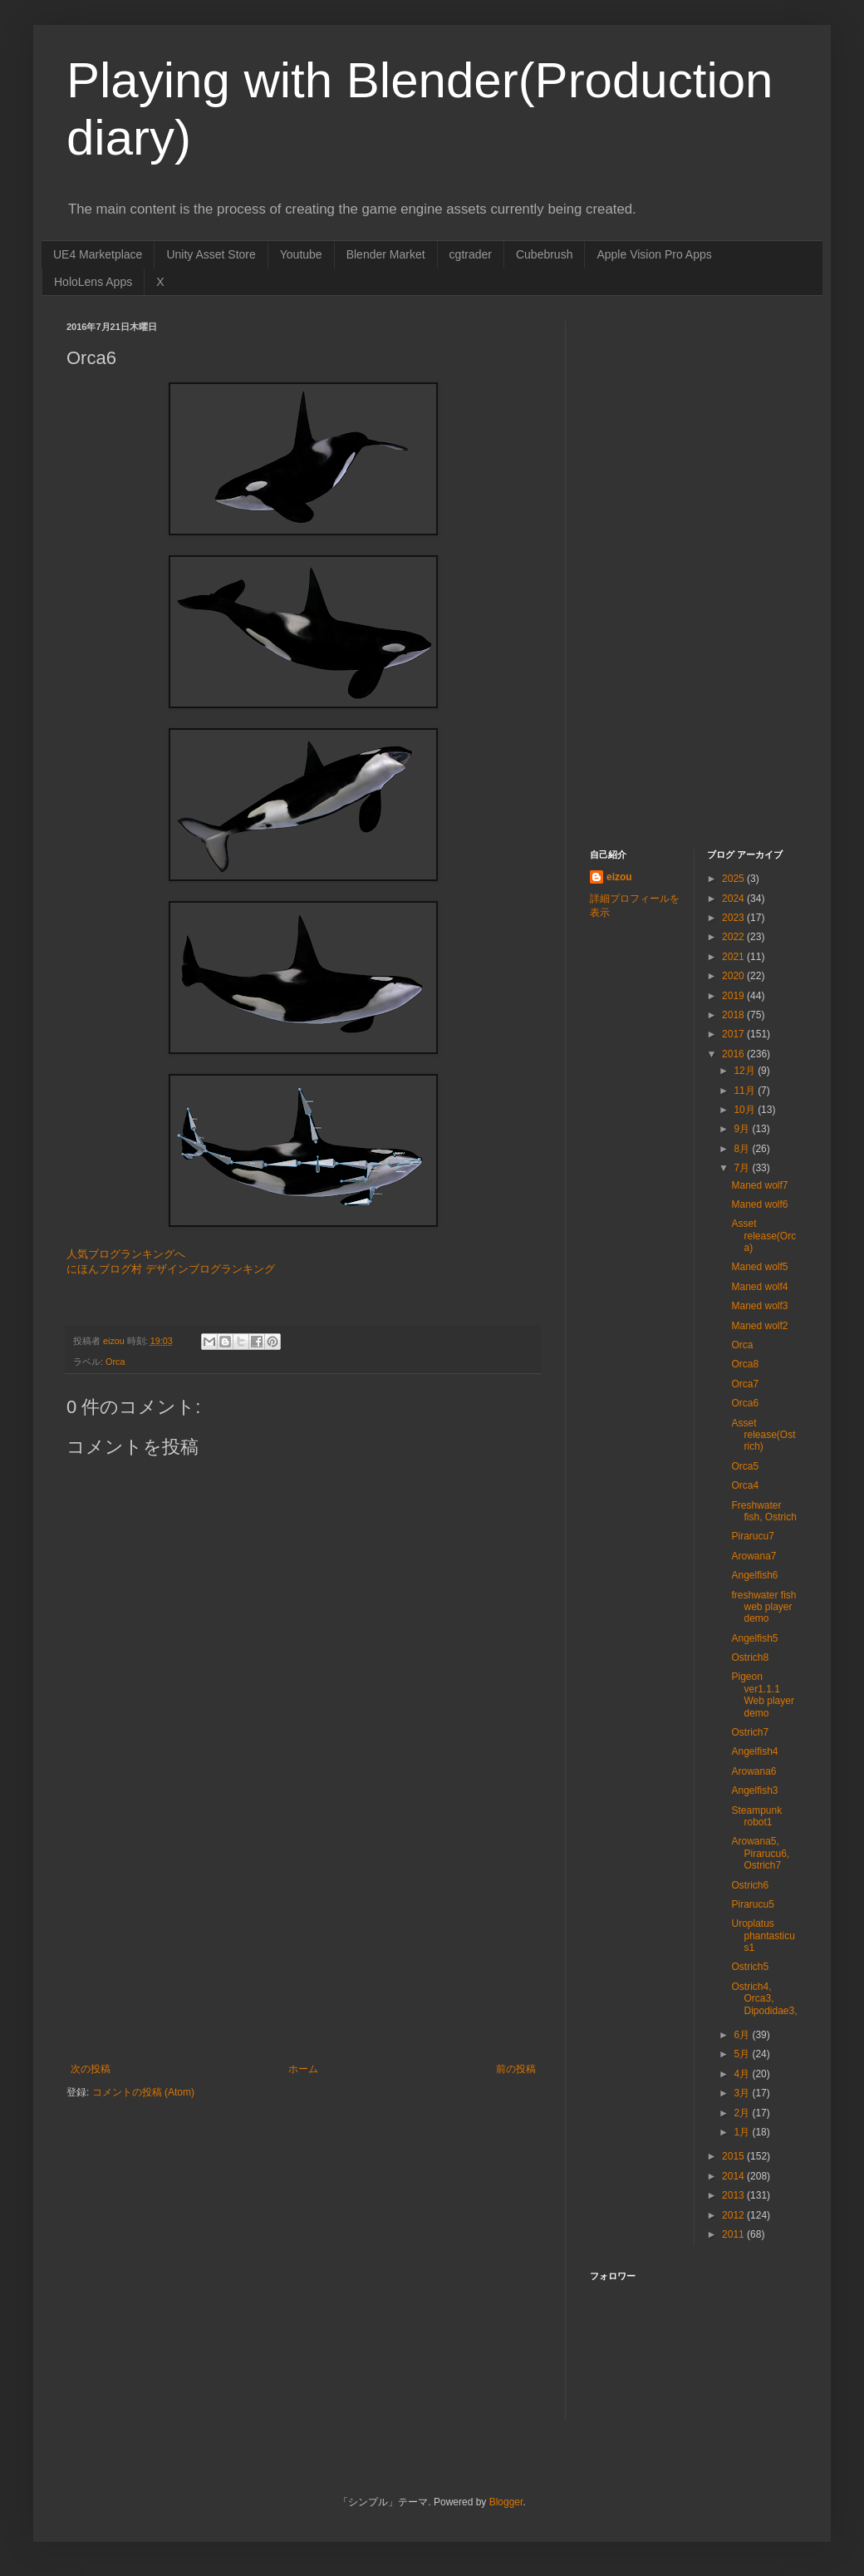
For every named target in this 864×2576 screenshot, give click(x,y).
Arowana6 (753, 1771)
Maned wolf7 (759, 1185)
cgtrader (470, 254)
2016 (734, 1054)
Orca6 (744, 1403)
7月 (743, 1168)
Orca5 (744, 1466)
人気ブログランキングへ (125, 1254)
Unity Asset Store (210, 254)
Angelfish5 (754, 1638)
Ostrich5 (749, 1967)
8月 (743, 1149)
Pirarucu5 (752, 1904)
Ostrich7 (749, 1732)
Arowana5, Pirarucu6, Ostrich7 (760, 1853)
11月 (746, 1090)
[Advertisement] (303, 1938)
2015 (734, 2156)
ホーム (303, 2069)
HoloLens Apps (93, 281)
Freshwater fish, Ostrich (763, 1511)
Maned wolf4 (759, 1287)
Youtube (301, 254)
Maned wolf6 (759, 1204)
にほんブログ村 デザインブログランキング (170, 1269)
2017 (734, 1034)
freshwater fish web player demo (763, 1607)
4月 (743, 2074)
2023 (734, 918)
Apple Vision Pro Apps (653, 254)
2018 (734, 1015)
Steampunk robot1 (756, 1816)
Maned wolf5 (759, 1267)
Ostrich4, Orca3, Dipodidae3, (764, 1999)
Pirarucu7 (752, 1536)
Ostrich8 (749, 1657)
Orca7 (744, 1384)
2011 (734, 2234)
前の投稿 (516, 2069)
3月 (743, 2093)
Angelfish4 (754, 1751)
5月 (743, 2054)
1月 (743, 2132)
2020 (734, 976)
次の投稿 (90, 2069)
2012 (734, 2215)
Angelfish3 (754, 1790)
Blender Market (385, 254)
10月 (746, 1110)
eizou (619, 877)
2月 (743, 2113)
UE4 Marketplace (97, 254)
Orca (115, 1362)
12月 (746, 1070)
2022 (734, 937)
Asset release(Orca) (763, 1236)
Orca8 (744, 1364)
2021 (734, 957)
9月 (743, 1129)
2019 (734, 996)
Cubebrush (544, 254)
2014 (734, 2176)
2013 (734, 2195)
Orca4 (744, 1485)
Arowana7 (753, 1556)
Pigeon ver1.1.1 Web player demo (762, 1694)
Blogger (506, 2502)
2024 (734, 898)
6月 (743, 2035)
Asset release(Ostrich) (763, 1435)
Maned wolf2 (759, 1326)
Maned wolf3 (759, 1306)
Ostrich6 (749, 1885)
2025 (734, 878)
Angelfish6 (754, 1575)
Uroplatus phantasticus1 (762, 1935)
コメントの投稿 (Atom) (143, 2092)
